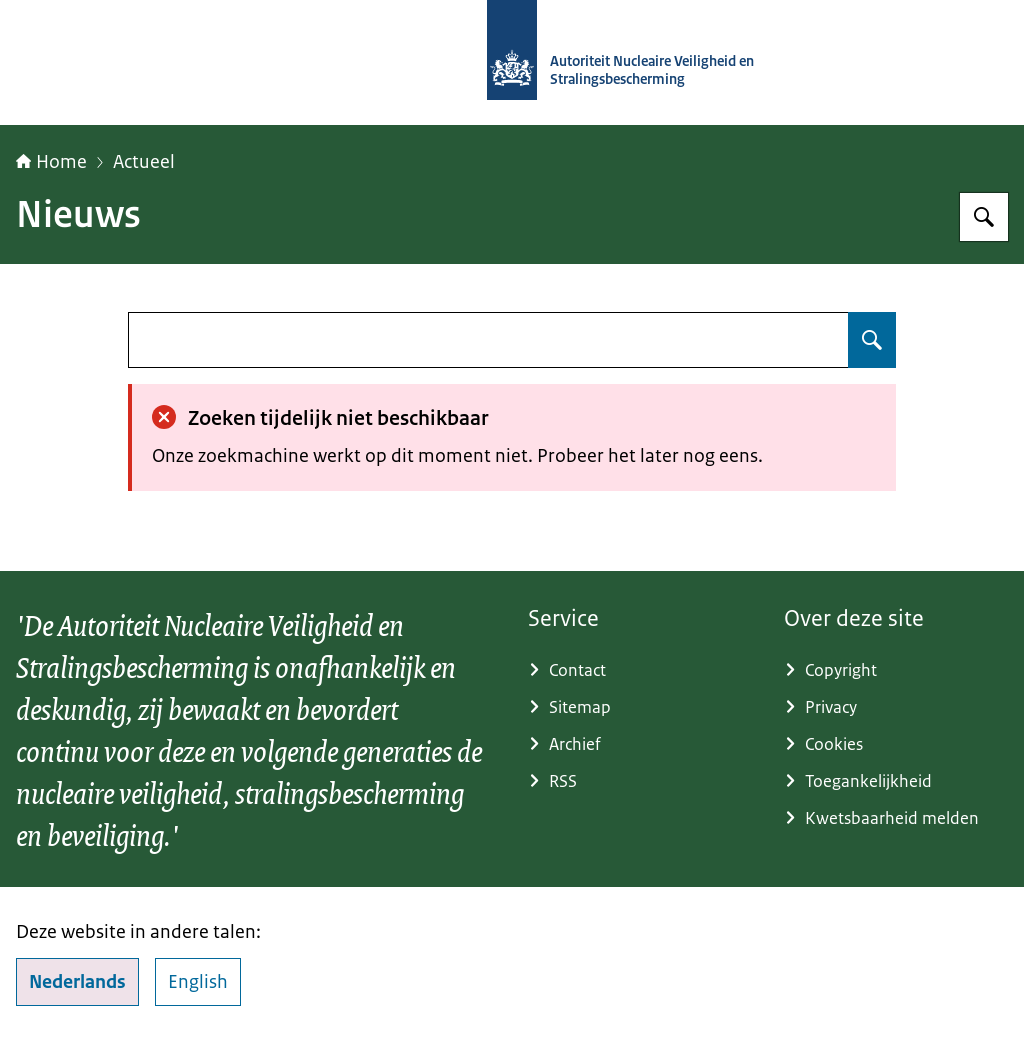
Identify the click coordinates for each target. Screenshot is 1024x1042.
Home (51, 162)
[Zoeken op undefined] (872, 340)
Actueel (144, 162)
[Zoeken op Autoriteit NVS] (984, 217)
